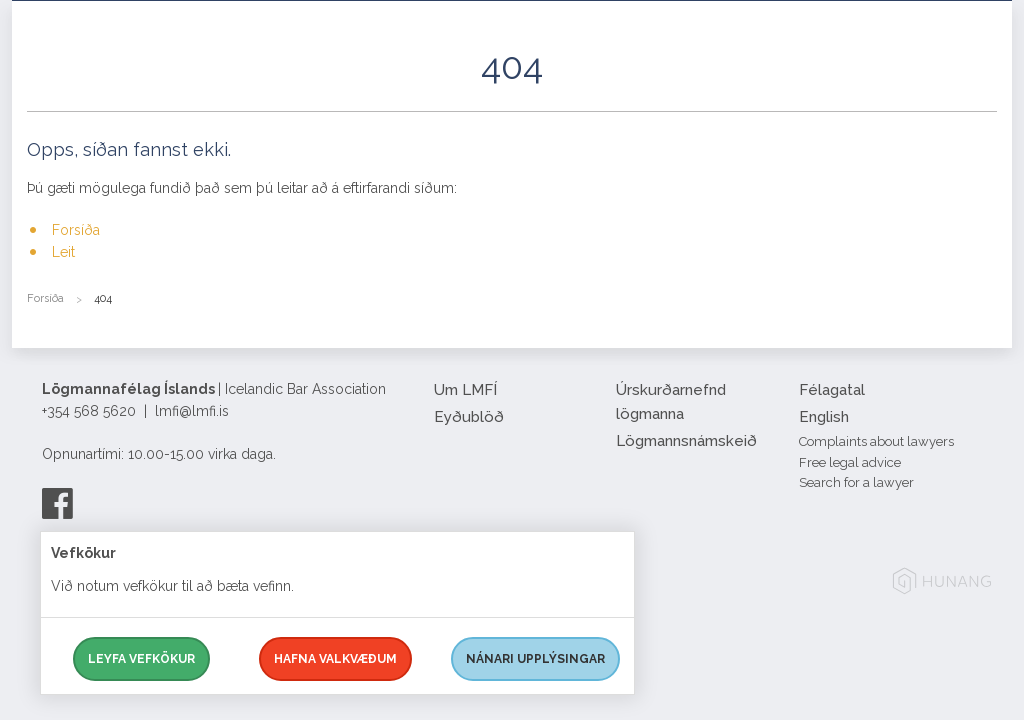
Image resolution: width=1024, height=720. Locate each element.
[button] (982, 89)
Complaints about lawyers (876, 441)
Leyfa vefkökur (141, 659)
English (824, 417)
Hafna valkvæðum (335, 659)
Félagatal (832, 390)
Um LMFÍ (465, 390)
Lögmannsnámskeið (686, 441)
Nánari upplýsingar (535, 659)
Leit (63, 252)
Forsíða (76, 230)
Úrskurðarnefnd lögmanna (671, 402)
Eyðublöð (469, 417)
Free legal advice (850, 462)
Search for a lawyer (856, 482)
